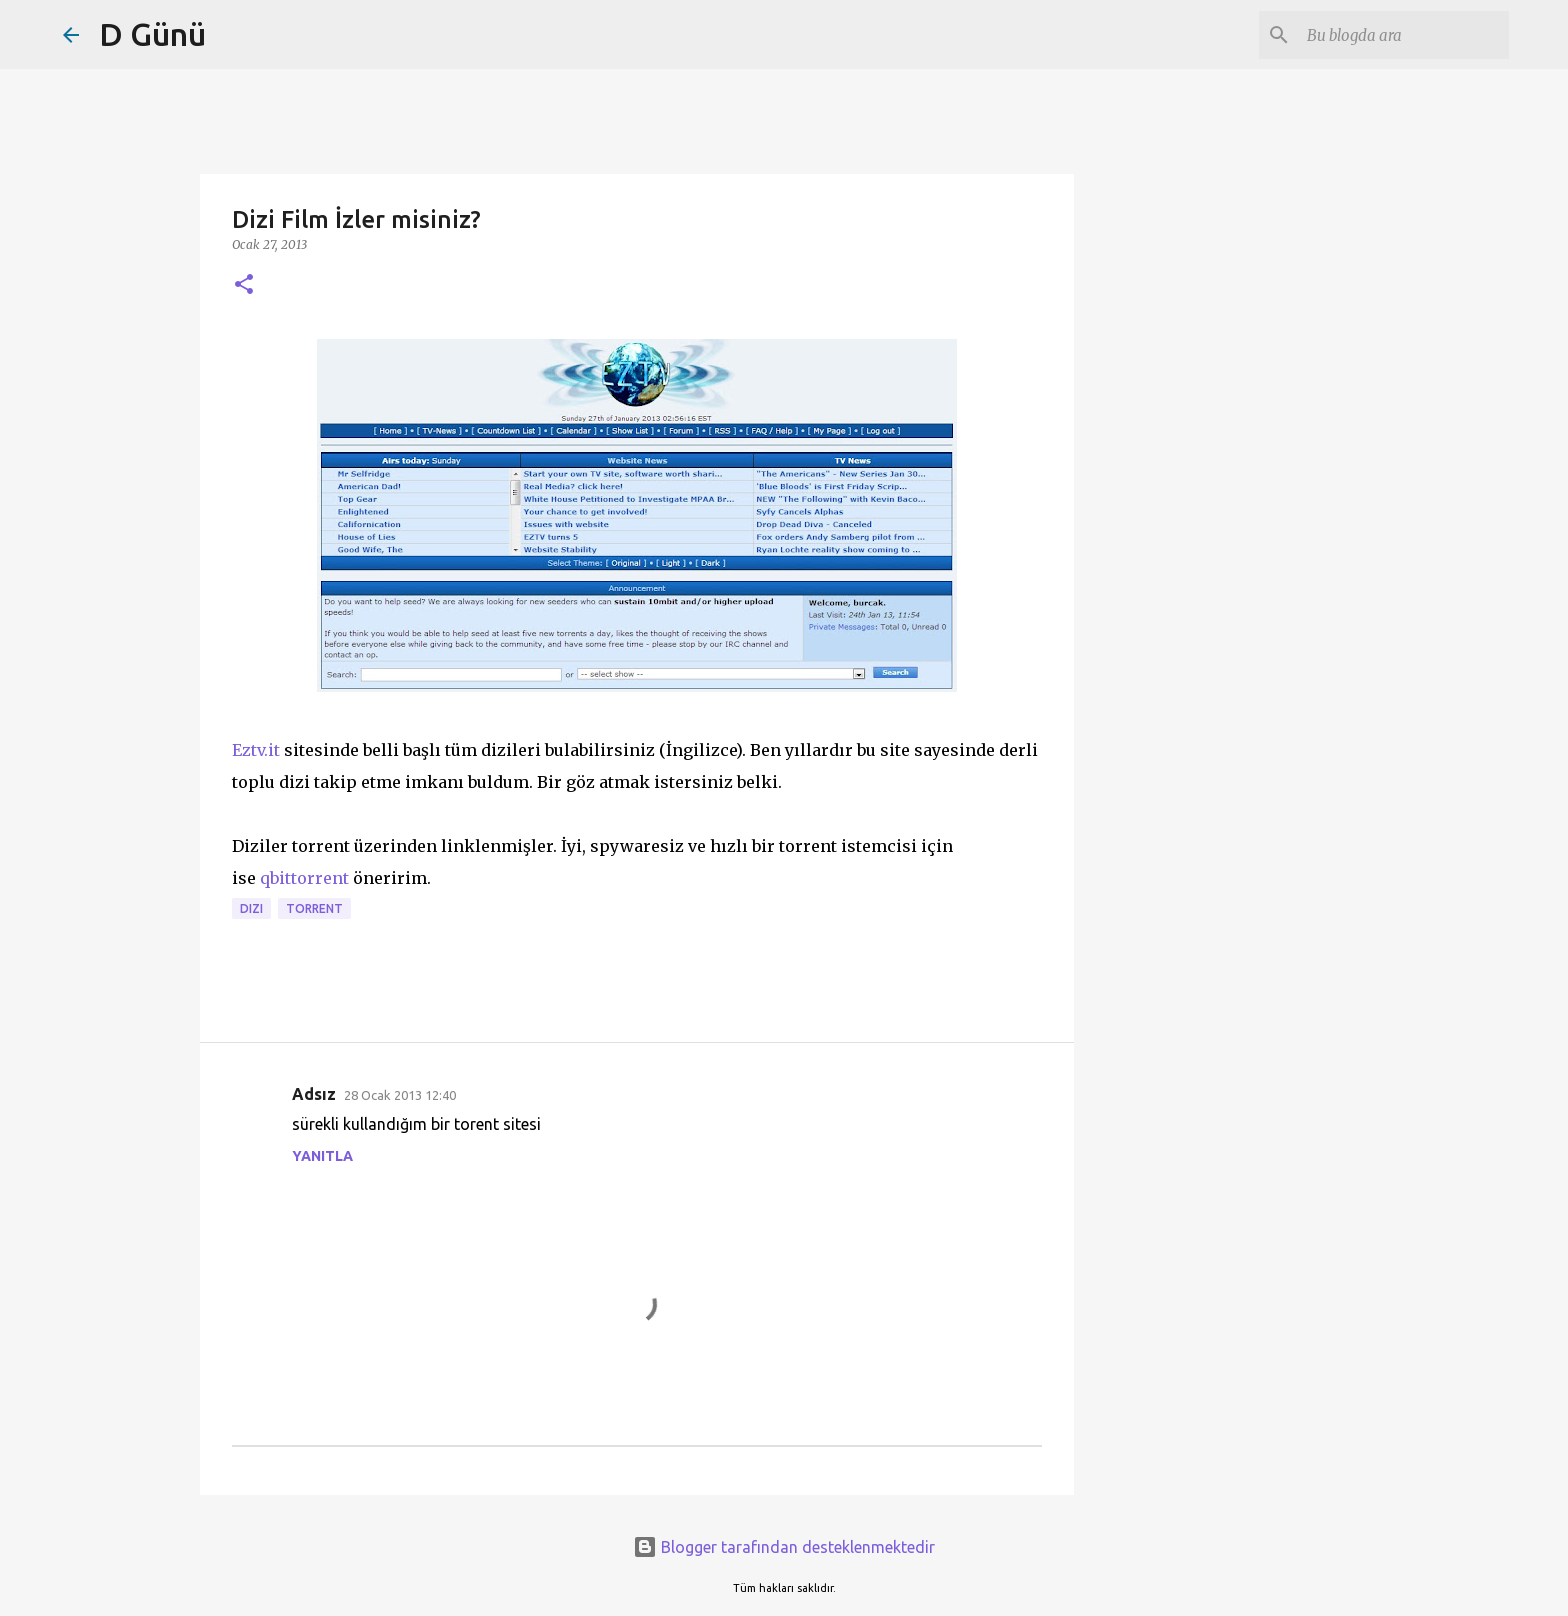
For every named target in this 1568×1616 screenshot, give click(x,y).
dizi (251, 908)
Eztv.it (256, 750)
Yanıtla (322, 1156)
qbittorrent (304, 878)
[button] (244, 285)
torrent (314, 908)
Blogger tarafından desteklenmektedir (784, 1547)
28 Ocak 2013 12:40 (400, 1095)
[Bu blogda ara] (1404, 35)
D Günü (152, 34)
